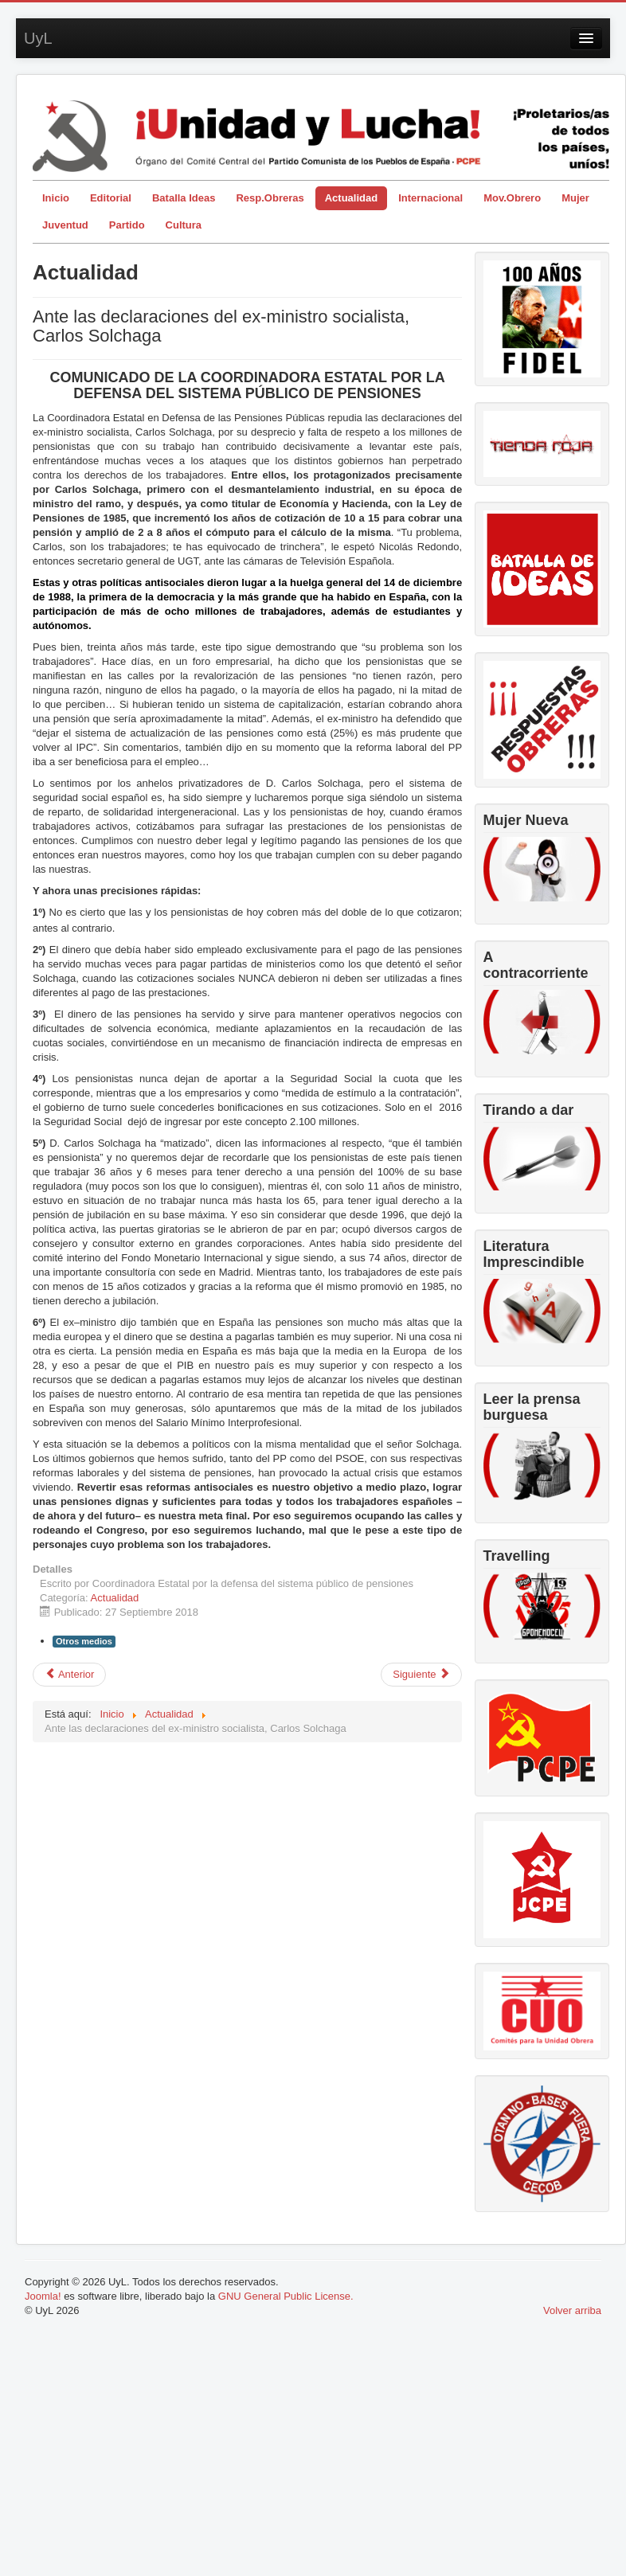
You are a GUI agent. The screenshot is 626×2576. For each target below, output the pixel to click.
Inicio (55, 198)
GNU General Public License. (286, 2296)
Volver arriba (572, 2310)
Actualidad (351, 198)
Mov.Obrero (512, 198)
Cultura (184, 225)
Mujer (575, 198)
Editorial (110, 198)
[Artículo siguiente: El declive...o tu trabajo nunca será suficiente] (421, 1675)
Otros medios (84, 1641)
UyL (38, 38)
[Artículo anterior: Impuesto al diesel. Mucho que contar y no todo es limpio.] (69, 1675)
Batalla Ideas (184, 198)
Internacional (430, 198)
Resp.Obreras (269, 198)
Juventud (65, 225)
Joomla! (43, 2296)
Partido (127, 225)
